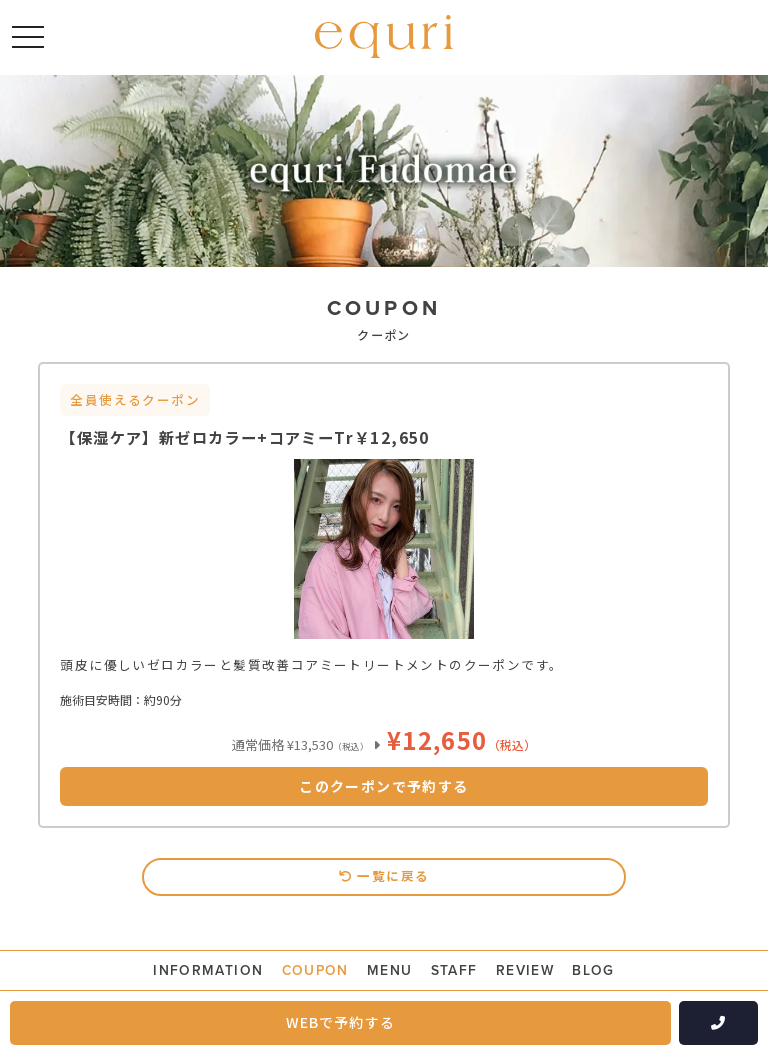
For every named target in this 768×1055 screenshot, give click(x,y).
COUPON (314, 970)
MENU (391, 970)
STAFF (454, 970)
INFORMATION (206, 970)
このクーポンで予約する (383, 786)
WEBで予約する (340, 1022)
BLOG (595, 970)
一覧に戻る (384, 875)
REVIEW (525, 970)
